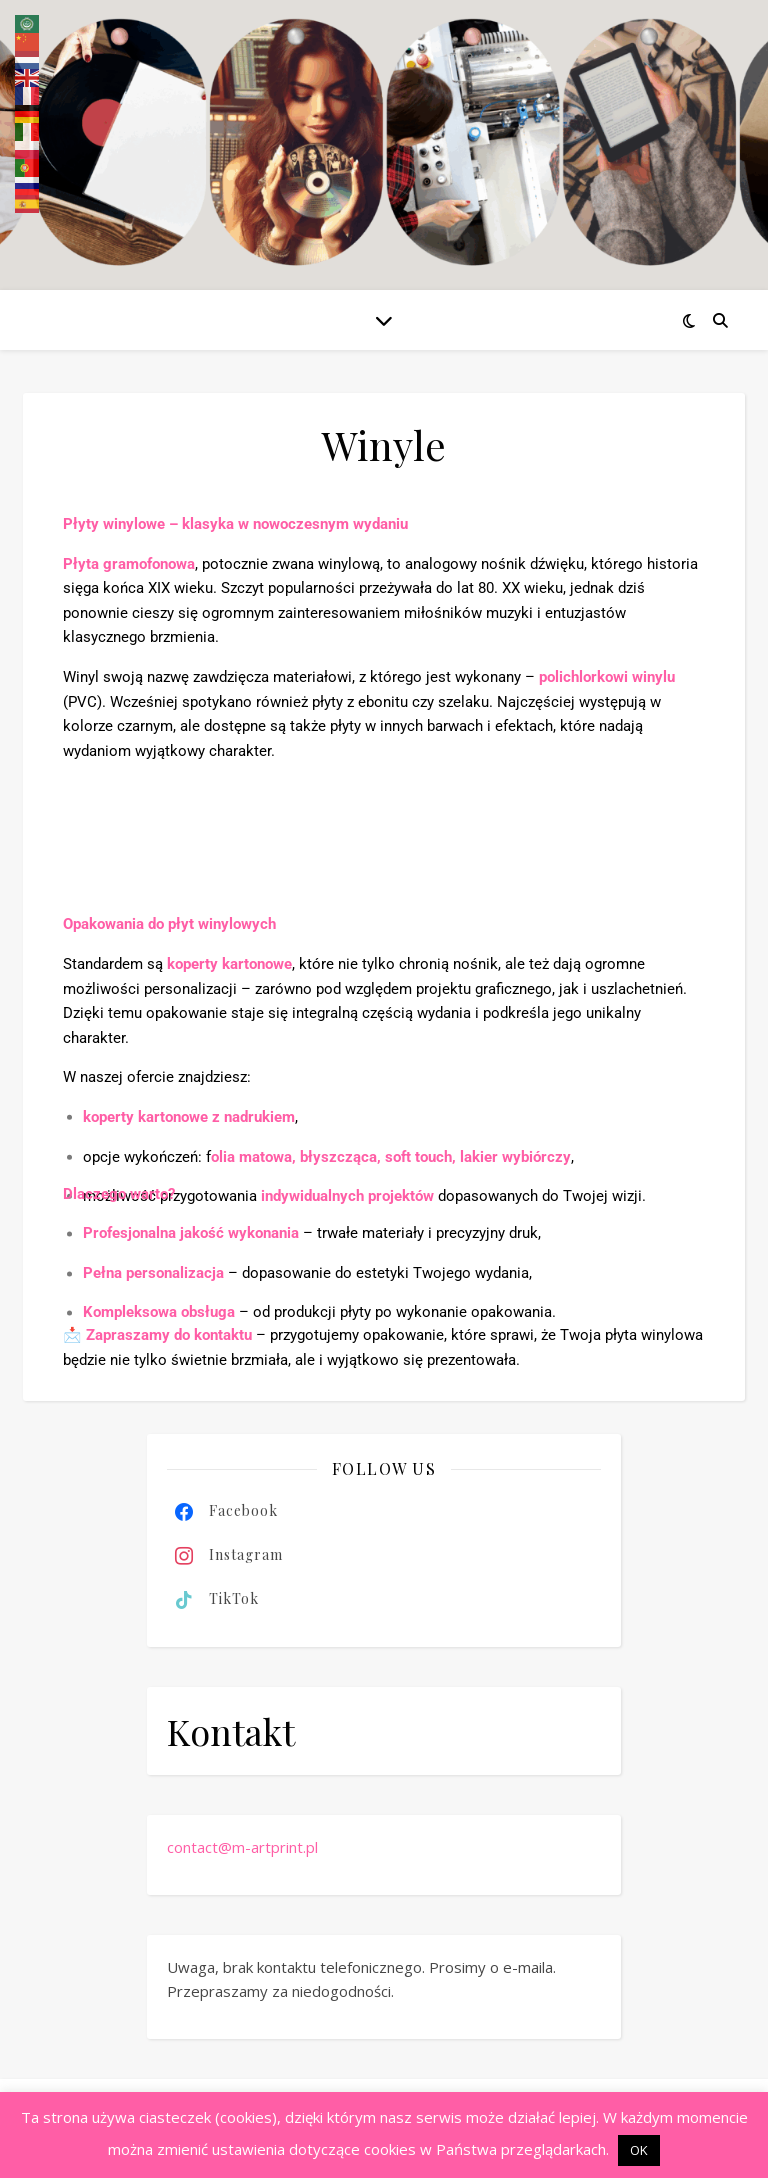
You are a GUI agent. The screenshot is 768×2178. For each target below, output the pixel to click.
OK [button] (639, 2150)
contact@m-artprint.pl (242, 1847)
